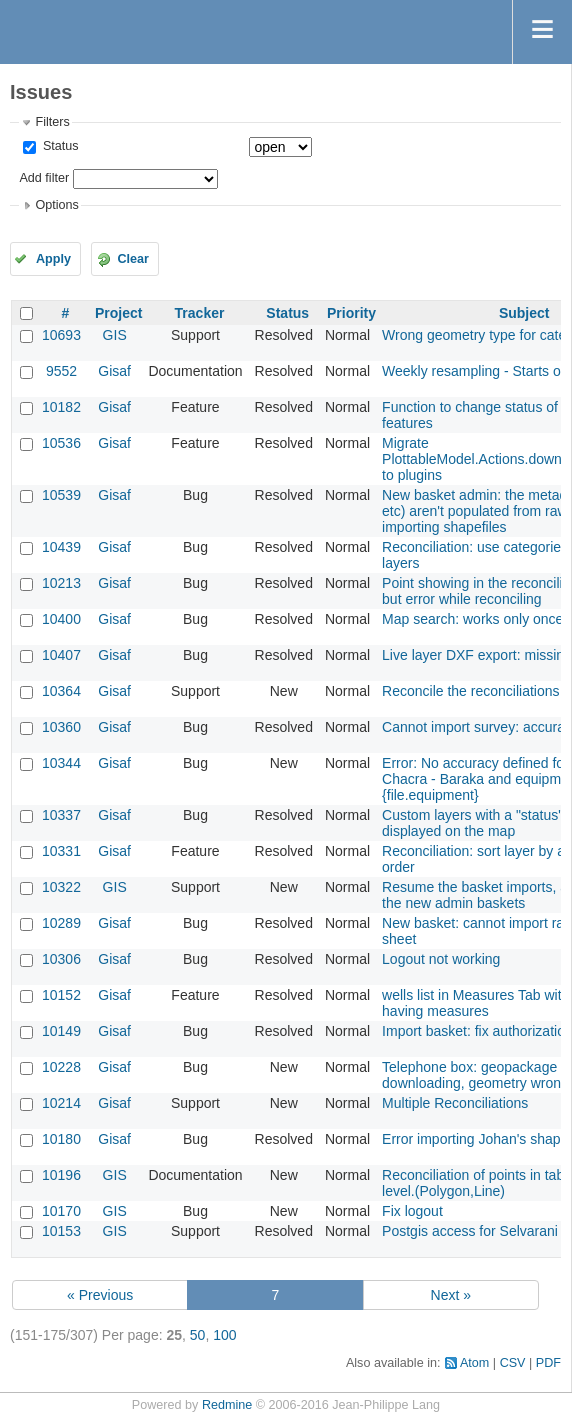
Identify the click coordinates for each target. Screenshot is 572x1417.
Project (118, 313)
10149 (61, 1031)
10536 (61, 443)
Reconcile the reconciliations (470, 691)
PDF (548, 1363)
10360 (61, 727)
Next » (451, 1295)
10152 (61, 995)
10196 (61, 1175)
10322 (61, 887)
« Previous (100, 1295)
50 (198, 1335)
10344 (61, 763)
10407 (61, 655)
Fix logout (412, 1211)
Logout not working (441, 959)
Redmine (227, 1405)
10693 (61, 335)
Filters (52, 122)
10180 (61, 1139)
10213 (61, 583)
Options (56, 205)
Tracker (200, 313)
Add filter (44, 178)
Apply (53, 259)
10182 (61, 407)
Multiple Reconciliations (455, 1103)
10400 (61, 619)
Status (58, 146)
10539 (61, 495)
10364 (61, 691)
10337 (61, 815)
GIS (115, 335)
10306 (61, 959)
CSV (513, 1363)
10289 (61, 923)
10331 (61, 851)
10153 (61, 1231)
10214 (61, 1103)
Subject (524, 313)
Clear (133, 259)
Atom (474, 1363)
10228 (61, 1067)
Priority (351, 313)
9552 (61, 371)
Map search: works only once (472, 619)
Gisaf (114, 371)
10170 (61, 1211)
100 (224, 1335)
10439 (61, 547)
